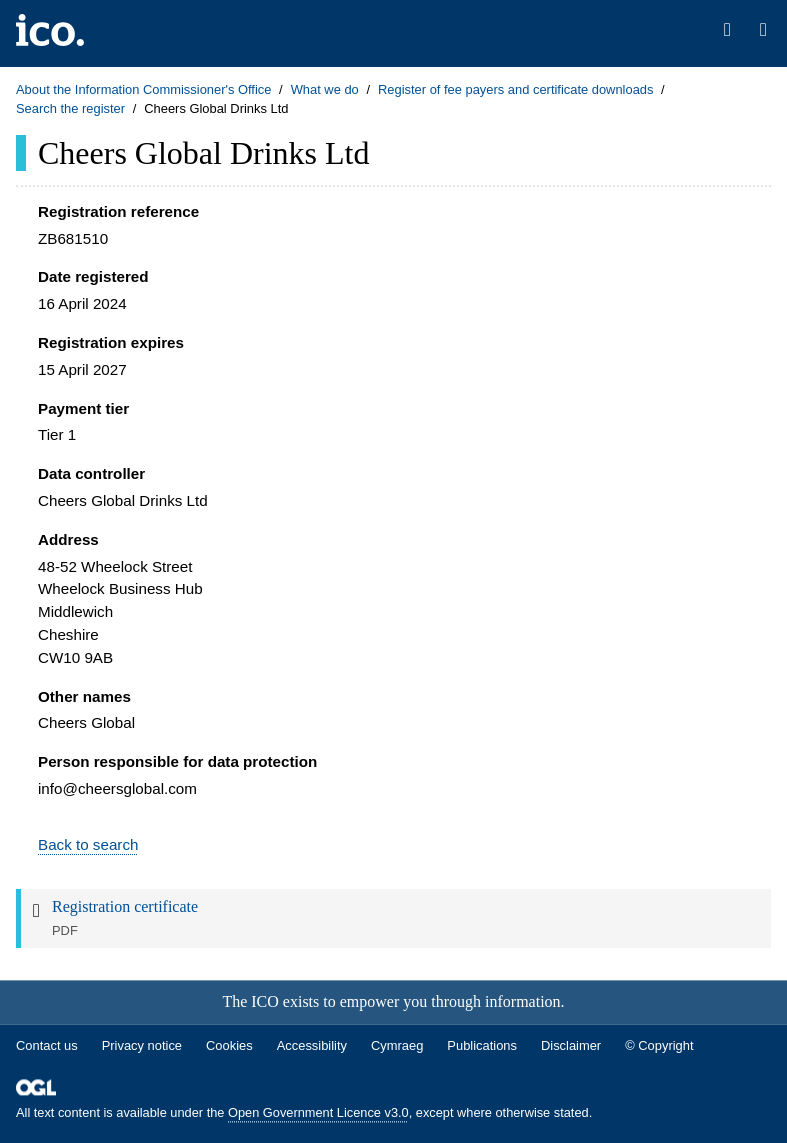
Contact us (47, 1045)
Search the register (70, 108)
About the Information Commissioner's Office (143, 89)
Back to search (88, 844)
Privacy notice (142, 1045)
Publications (482, 1045)
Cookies (229, 1045)
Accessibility (312, 1045)
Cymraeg (397, 1045)
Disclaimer (571, 1045)
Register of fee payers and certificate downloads (516, 89)
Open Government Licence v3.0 (318, 1113)
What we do (325, 89)
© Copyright (659, 1045)
